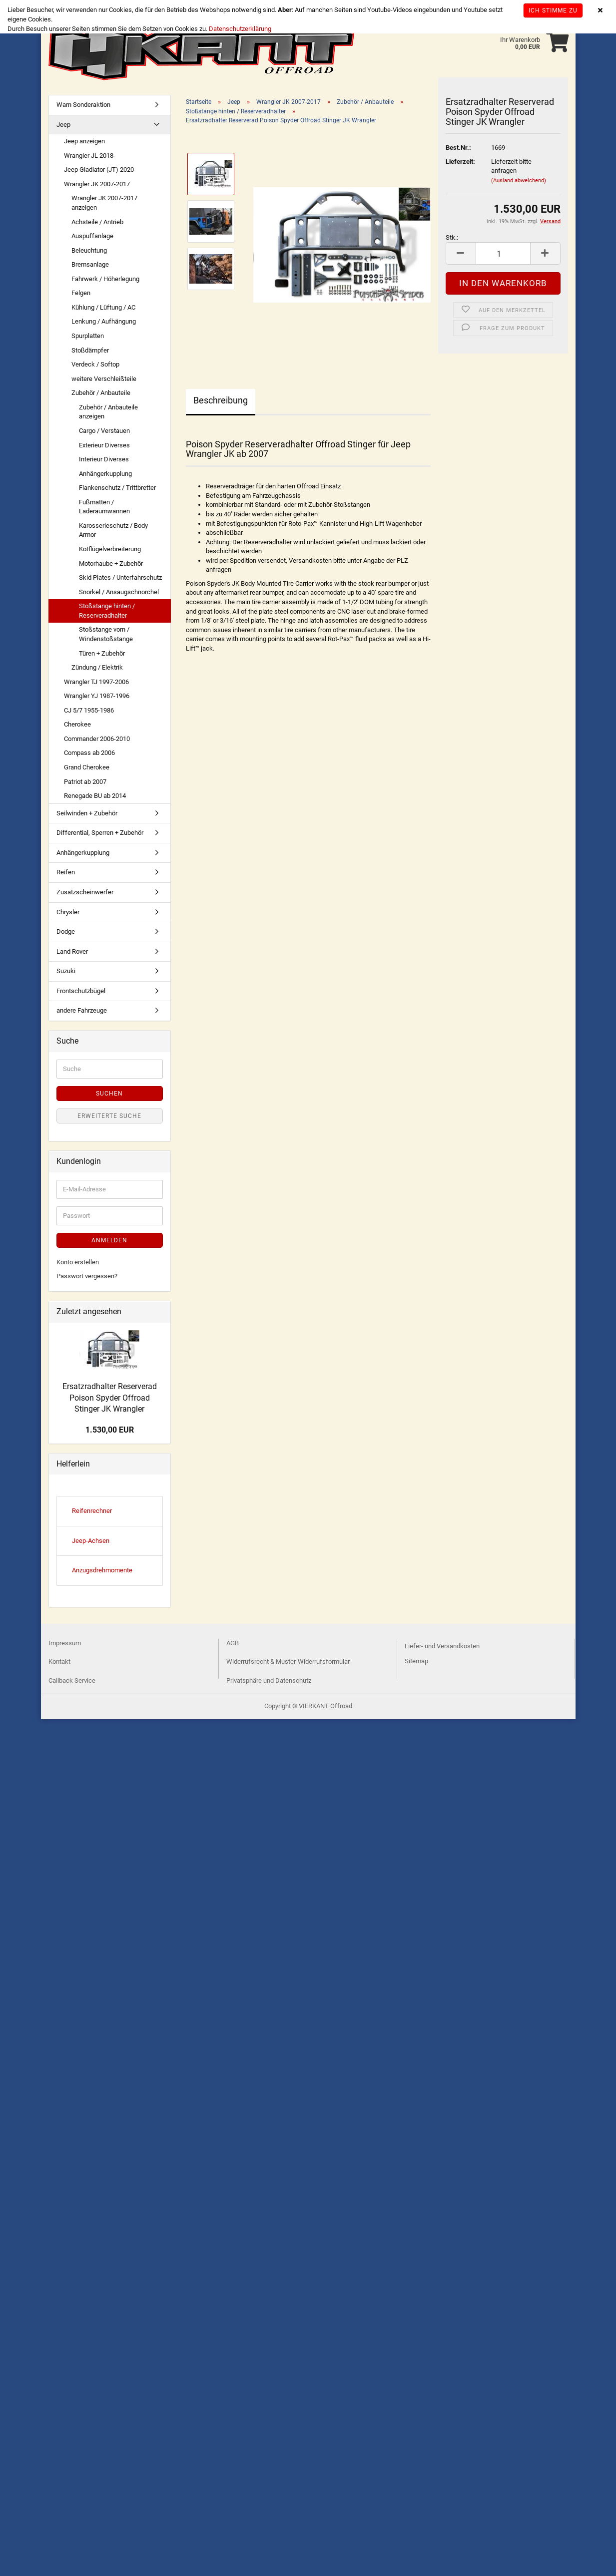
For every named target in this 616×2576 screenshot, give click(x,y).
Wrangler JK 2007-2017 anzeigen (104, 202)
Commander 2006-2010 (97, 738)
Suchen (109, 1093)
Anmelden (109, 1240)
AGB (232, 1643)
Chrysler (67, 912)
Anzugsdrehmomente (102, 1570)
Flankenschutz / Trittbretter (117, 487)
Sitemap (416, 1661)
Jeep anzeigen (84, 141)
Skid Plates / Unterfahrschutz (120, 577)
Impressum (64, 1643)
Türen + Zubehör (102, 653)
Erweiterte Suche (109, 1115)
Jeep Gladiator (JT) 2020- (100, 169)
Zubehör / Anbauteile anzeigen (108, 411)
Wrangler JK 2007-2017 (97, 184)
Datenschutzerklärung (240, 28)
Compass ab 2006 (89, 752)
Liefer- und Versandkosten (442, 1646)
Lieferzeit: (460, 161)
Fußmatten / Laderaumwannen (104, 506)
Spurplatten (87, 336)
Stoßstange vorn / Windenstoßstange (106, 634)
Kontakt (59, 1661)
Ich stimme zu (553, 10)
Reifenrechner (92, 1510)
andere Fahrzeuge (81, 1010)
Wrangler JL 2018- (89, 155)
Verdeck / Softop (95, 364)
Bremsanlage (90, 264)
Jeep (63, 124)
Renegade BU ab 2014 (95, 795)
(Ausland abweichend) (518, 180)
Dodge (65, 931)
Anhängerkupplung (105, 473)
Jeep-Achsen (90, 1540)
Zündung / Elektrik (97, 667)
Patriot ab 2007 (85, 781)
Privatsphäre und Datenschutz (268, 1680)
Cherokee (77, 724)
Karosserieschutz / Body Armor (113, 530)
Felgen (80, 293)
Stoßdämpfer (90, 350)
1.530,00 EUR (109, 1430)
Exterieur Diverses (104, 445)
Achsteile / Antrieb (97, 222)
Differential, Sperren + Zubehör (99, 832)
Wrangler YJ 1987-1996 (96, 696)
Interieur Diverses (104, 459)
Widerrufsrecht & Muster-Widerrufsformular (288, 1661)
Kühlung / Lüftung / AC (103, 307)
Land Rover (72, 951)
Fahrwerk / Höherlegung (105, 279)
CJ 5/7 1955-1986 (89, 710)
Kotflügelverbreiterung (110, 549)
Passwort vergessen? (86, 1276)
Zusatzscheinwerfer (84, 892)
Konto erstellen (77, 1262)
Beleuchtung (89, 250)
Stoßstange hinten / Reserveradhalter (107, 610)
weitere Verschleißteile (103, 378)
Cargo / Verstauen (104, 430)
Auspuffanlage (92, 236)
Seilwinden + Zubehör (86, 813)
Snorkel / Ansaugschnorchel (119, 592)
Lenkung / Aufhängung (103, 321)
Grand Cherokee (86, 767)
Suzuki (65, 971)
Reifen (65, 872)
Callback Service (71, 1680)
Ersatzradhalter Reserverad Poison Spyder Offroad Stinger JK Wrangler (109, 1398)
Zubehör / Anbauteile (100, 392)
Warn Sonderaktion (83, 104)
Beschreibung (220, 400)
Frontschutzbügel (80, 991)
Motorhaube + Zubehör (111, 563)
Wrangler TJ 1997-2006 (96, 682)
